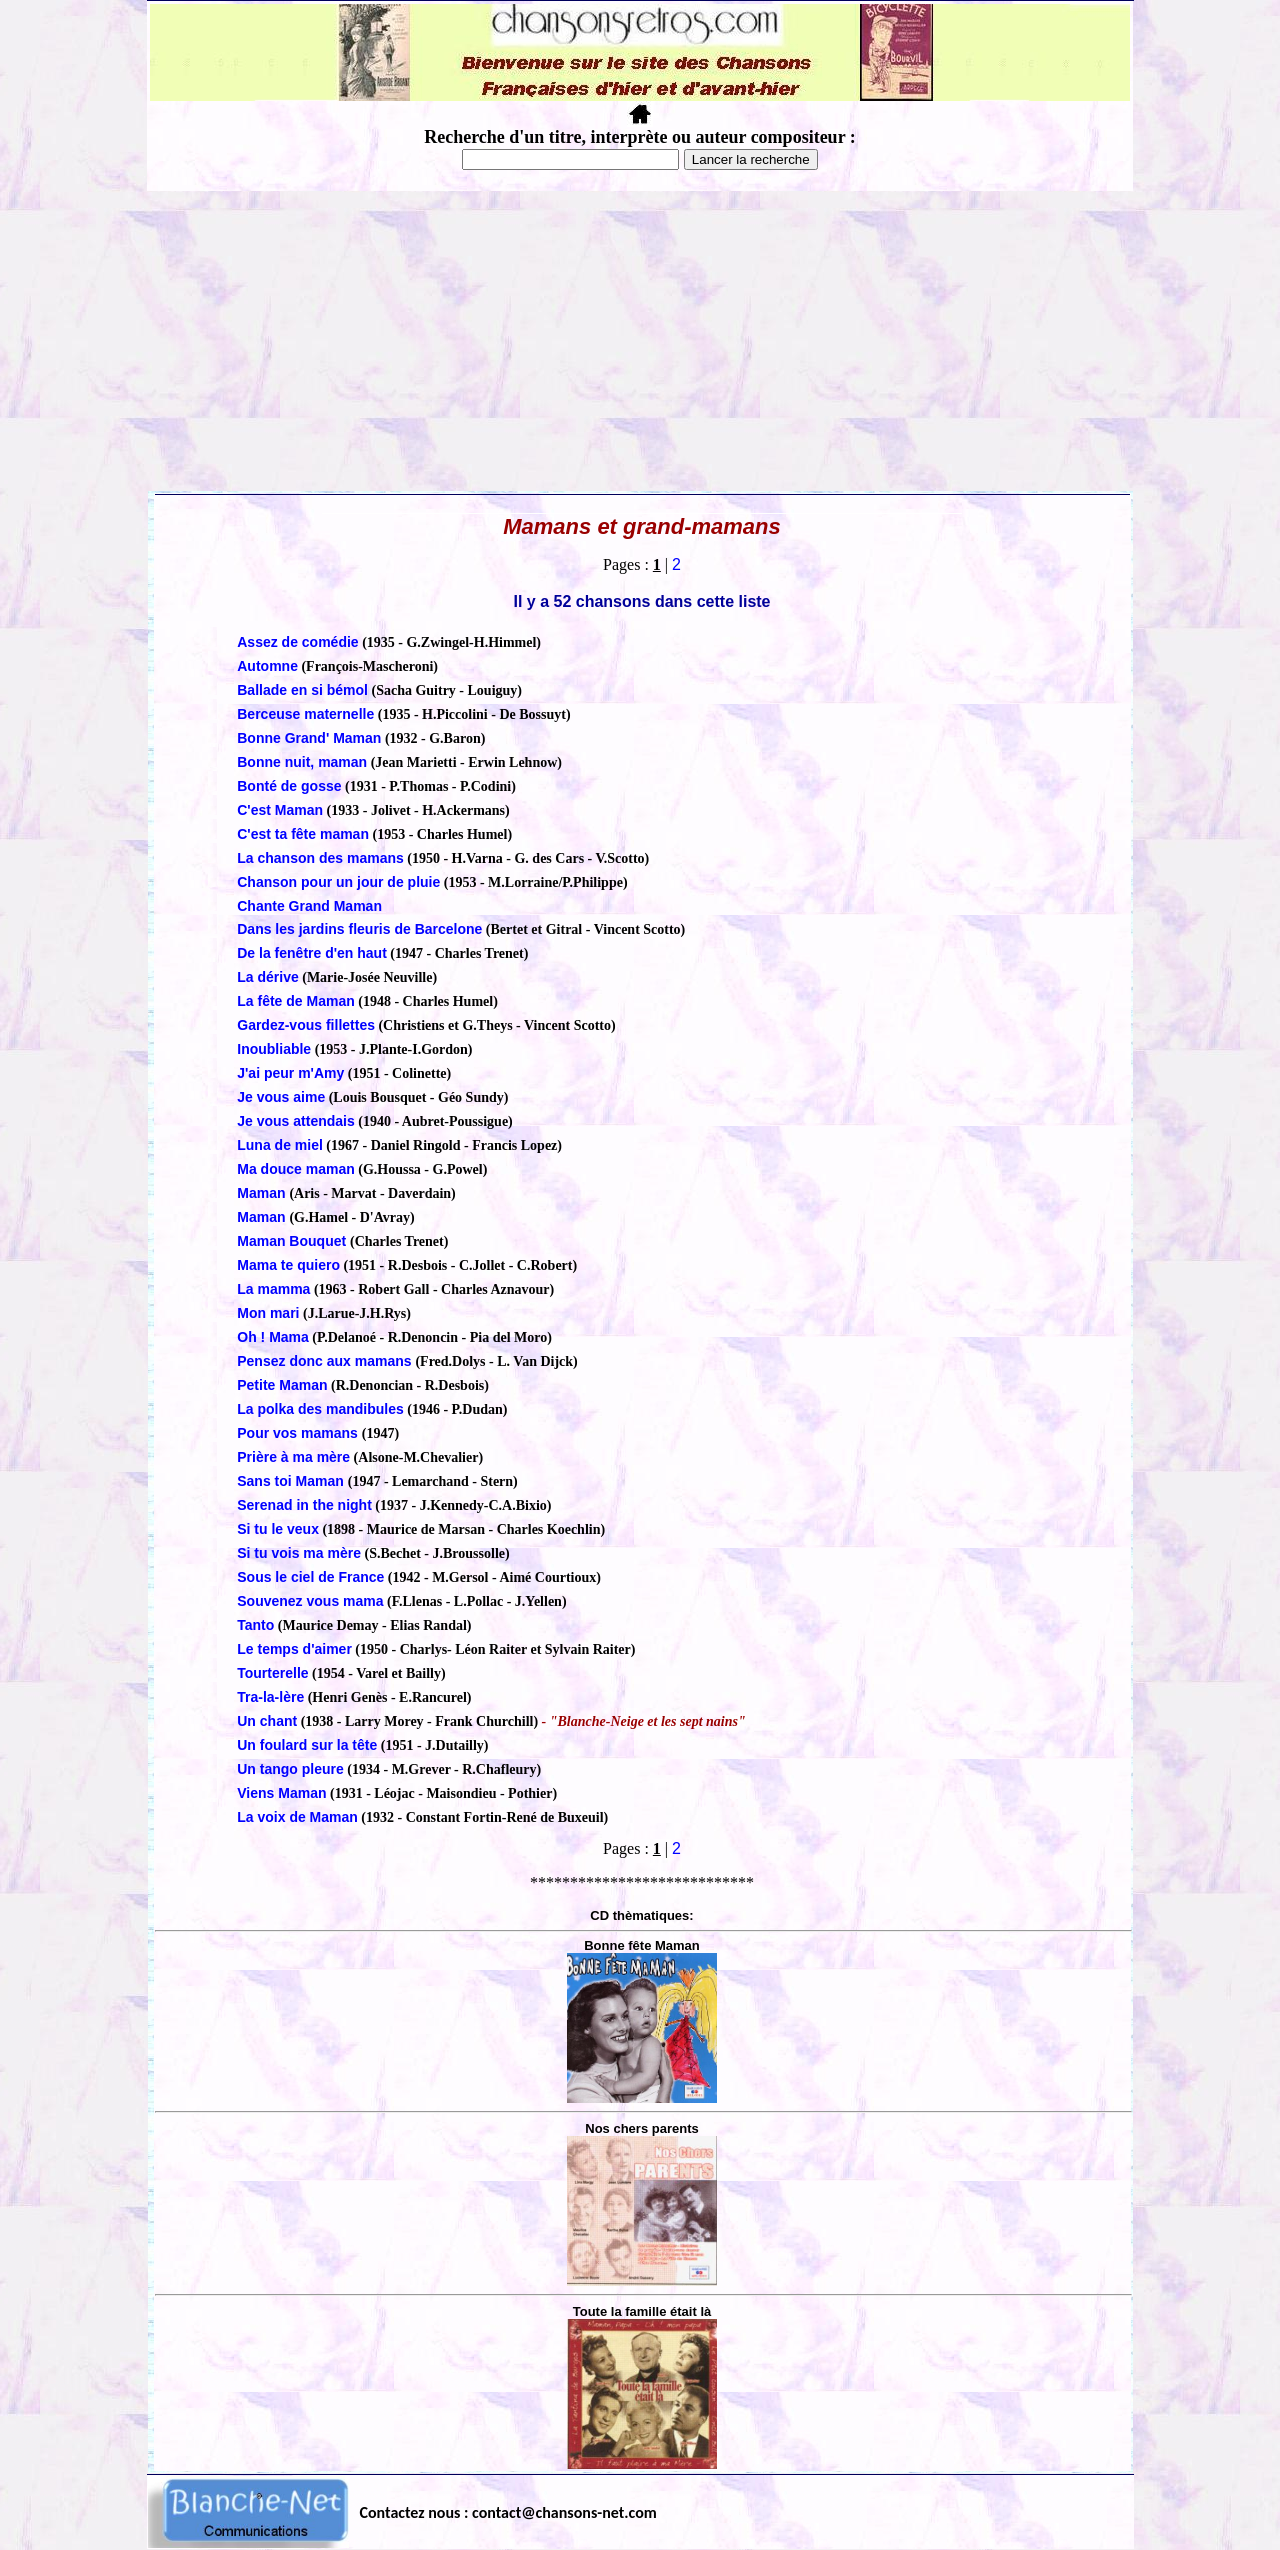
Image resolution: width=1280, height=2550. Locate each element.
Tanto (255, 1625)
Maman (263, 1193)
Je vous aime (281, 1097)
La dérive (267, 977)
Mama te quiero (288, 1265)
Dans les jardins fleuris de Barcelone (359, 929)
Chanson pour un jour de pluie (338, 882)
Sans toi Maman (292, 1481)
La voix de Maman (297, 1817)
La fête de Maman (295, 1001)
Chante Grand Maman (309, 906)
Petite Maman (282, 1385)
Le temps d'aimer (294, 1649)
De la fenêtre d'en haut (312, 953)
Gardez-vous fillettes (306, 1025)
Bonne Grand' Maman (309, 738)
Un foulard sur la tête (307, 1745)
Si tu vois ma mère (299, 1553)
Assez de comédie (297, 642)
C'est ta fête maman (303, 834)
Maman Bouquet (293, 1241)
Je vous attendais (296, 1121)
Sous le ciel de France (310, 1577)
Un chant (267, 1721)
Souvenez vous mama (310, 1601)
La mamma (273, 1289)
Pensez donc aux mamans (326, 1361)
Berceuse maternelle (305, 714)
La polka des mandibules (320, 1409)
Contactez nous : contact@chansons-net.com (508, 2512)
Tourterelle (272, 1673)
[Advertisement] (640, 341)
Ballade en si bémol (302, 690)
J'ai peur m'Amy (290, 1073)
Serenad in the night (304, 1505)
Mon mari (268, 1313)
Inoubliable (274, 1049)
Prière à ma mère (293, 1457)
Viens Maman (281, 1793)
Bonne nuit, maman (302, 762)
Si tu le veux (278, 1529)
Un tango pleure (290, 1769)
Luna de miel (280, 1145)
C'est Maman (280, 810)
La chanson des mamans (320, 858)
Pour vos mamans (299, 1433)
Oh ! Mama (273, 1337)
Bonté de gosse (289, 786)
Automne (267, 666)
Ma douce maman (295, 1169)
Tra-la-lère (270, 1697)
